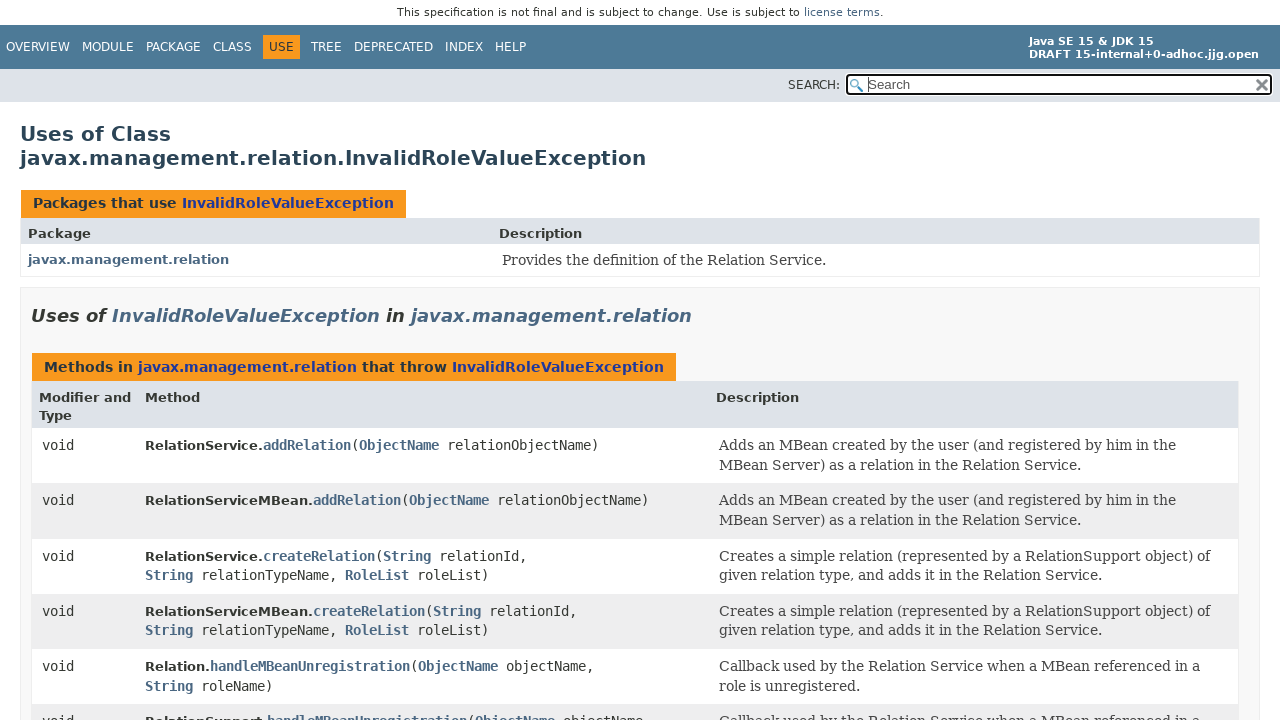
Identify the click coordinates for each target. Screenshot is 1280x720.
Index (464, 47)
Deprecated (393, 47)
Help (510, 47)
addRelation (307, 445)
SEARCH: (814, 85)
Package (173, 47)
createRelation (319, 556)
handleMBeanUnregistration (310, 666)
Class (232, 47)
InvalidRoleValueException (288, 203)
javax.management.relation (128, 259)
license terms (842, 12)
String (407, 556)
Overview (38, 47)
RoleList (377, 575)
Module (108, 47)
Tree (326, 47)
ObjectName (399, 445)
